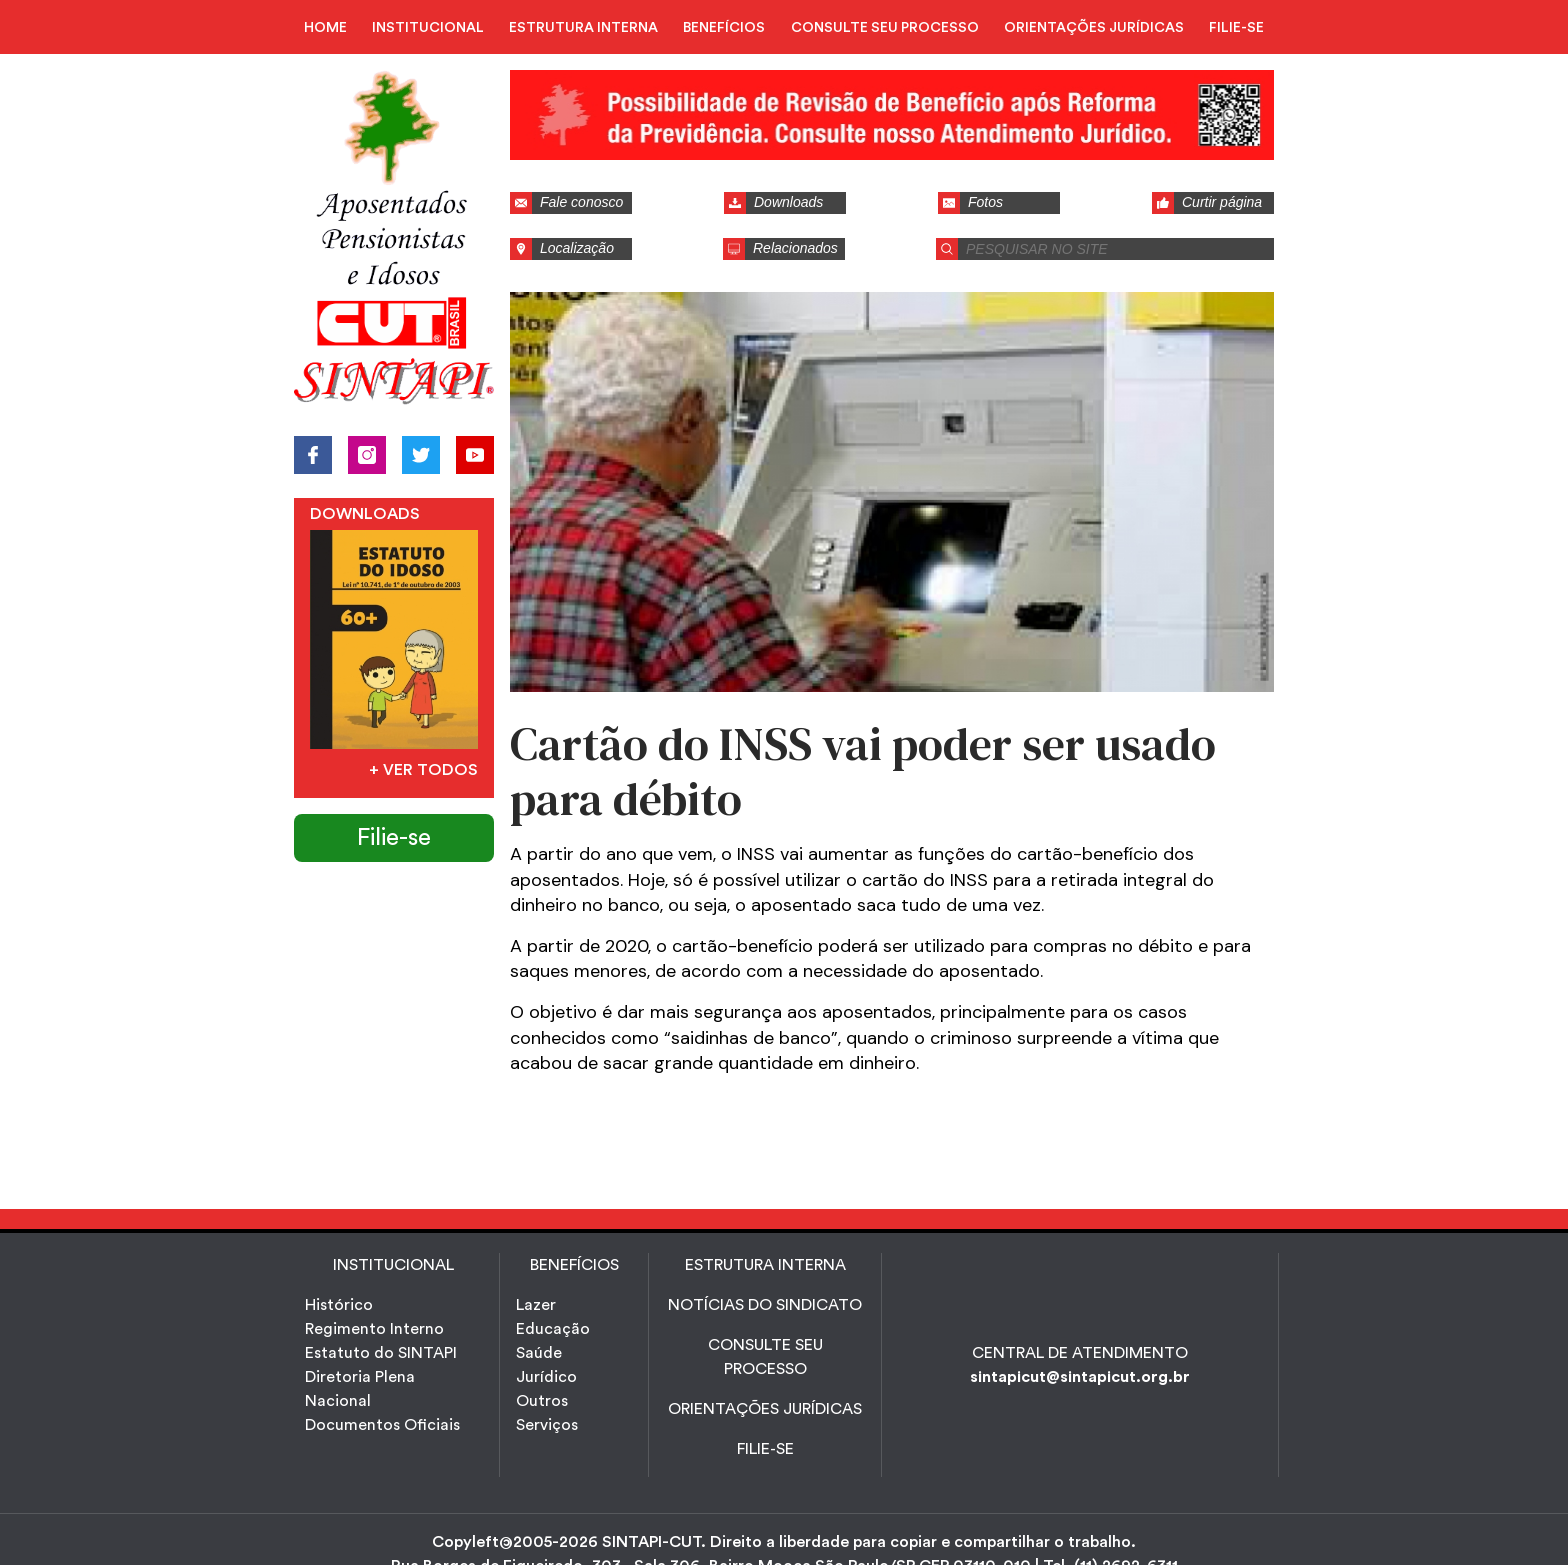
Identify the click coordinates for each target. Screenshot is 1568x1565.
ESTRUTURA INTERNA (583, 28)
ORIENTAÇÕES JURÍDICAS (1094, 28)
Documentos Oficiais (382, 1425)
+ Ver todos (423, 770)
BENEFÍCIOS (724, 28)
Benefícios (574, 1265)
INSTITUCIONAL (428, 28)
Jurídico (546, 1377)
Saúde (539, 1353)
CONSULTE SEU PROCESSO (885, 28)
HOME (325, 28)
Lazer (536, 1305)
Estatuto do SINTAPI (381, 1353)
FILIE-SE (1236, 28)
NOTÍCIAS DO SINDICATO (765, 1305)
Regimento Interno (374, 1329)
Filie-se (394, 838)
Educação (553, 1329)
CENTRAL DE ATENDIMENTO (1080, 1353)
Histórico (339, 1305)
